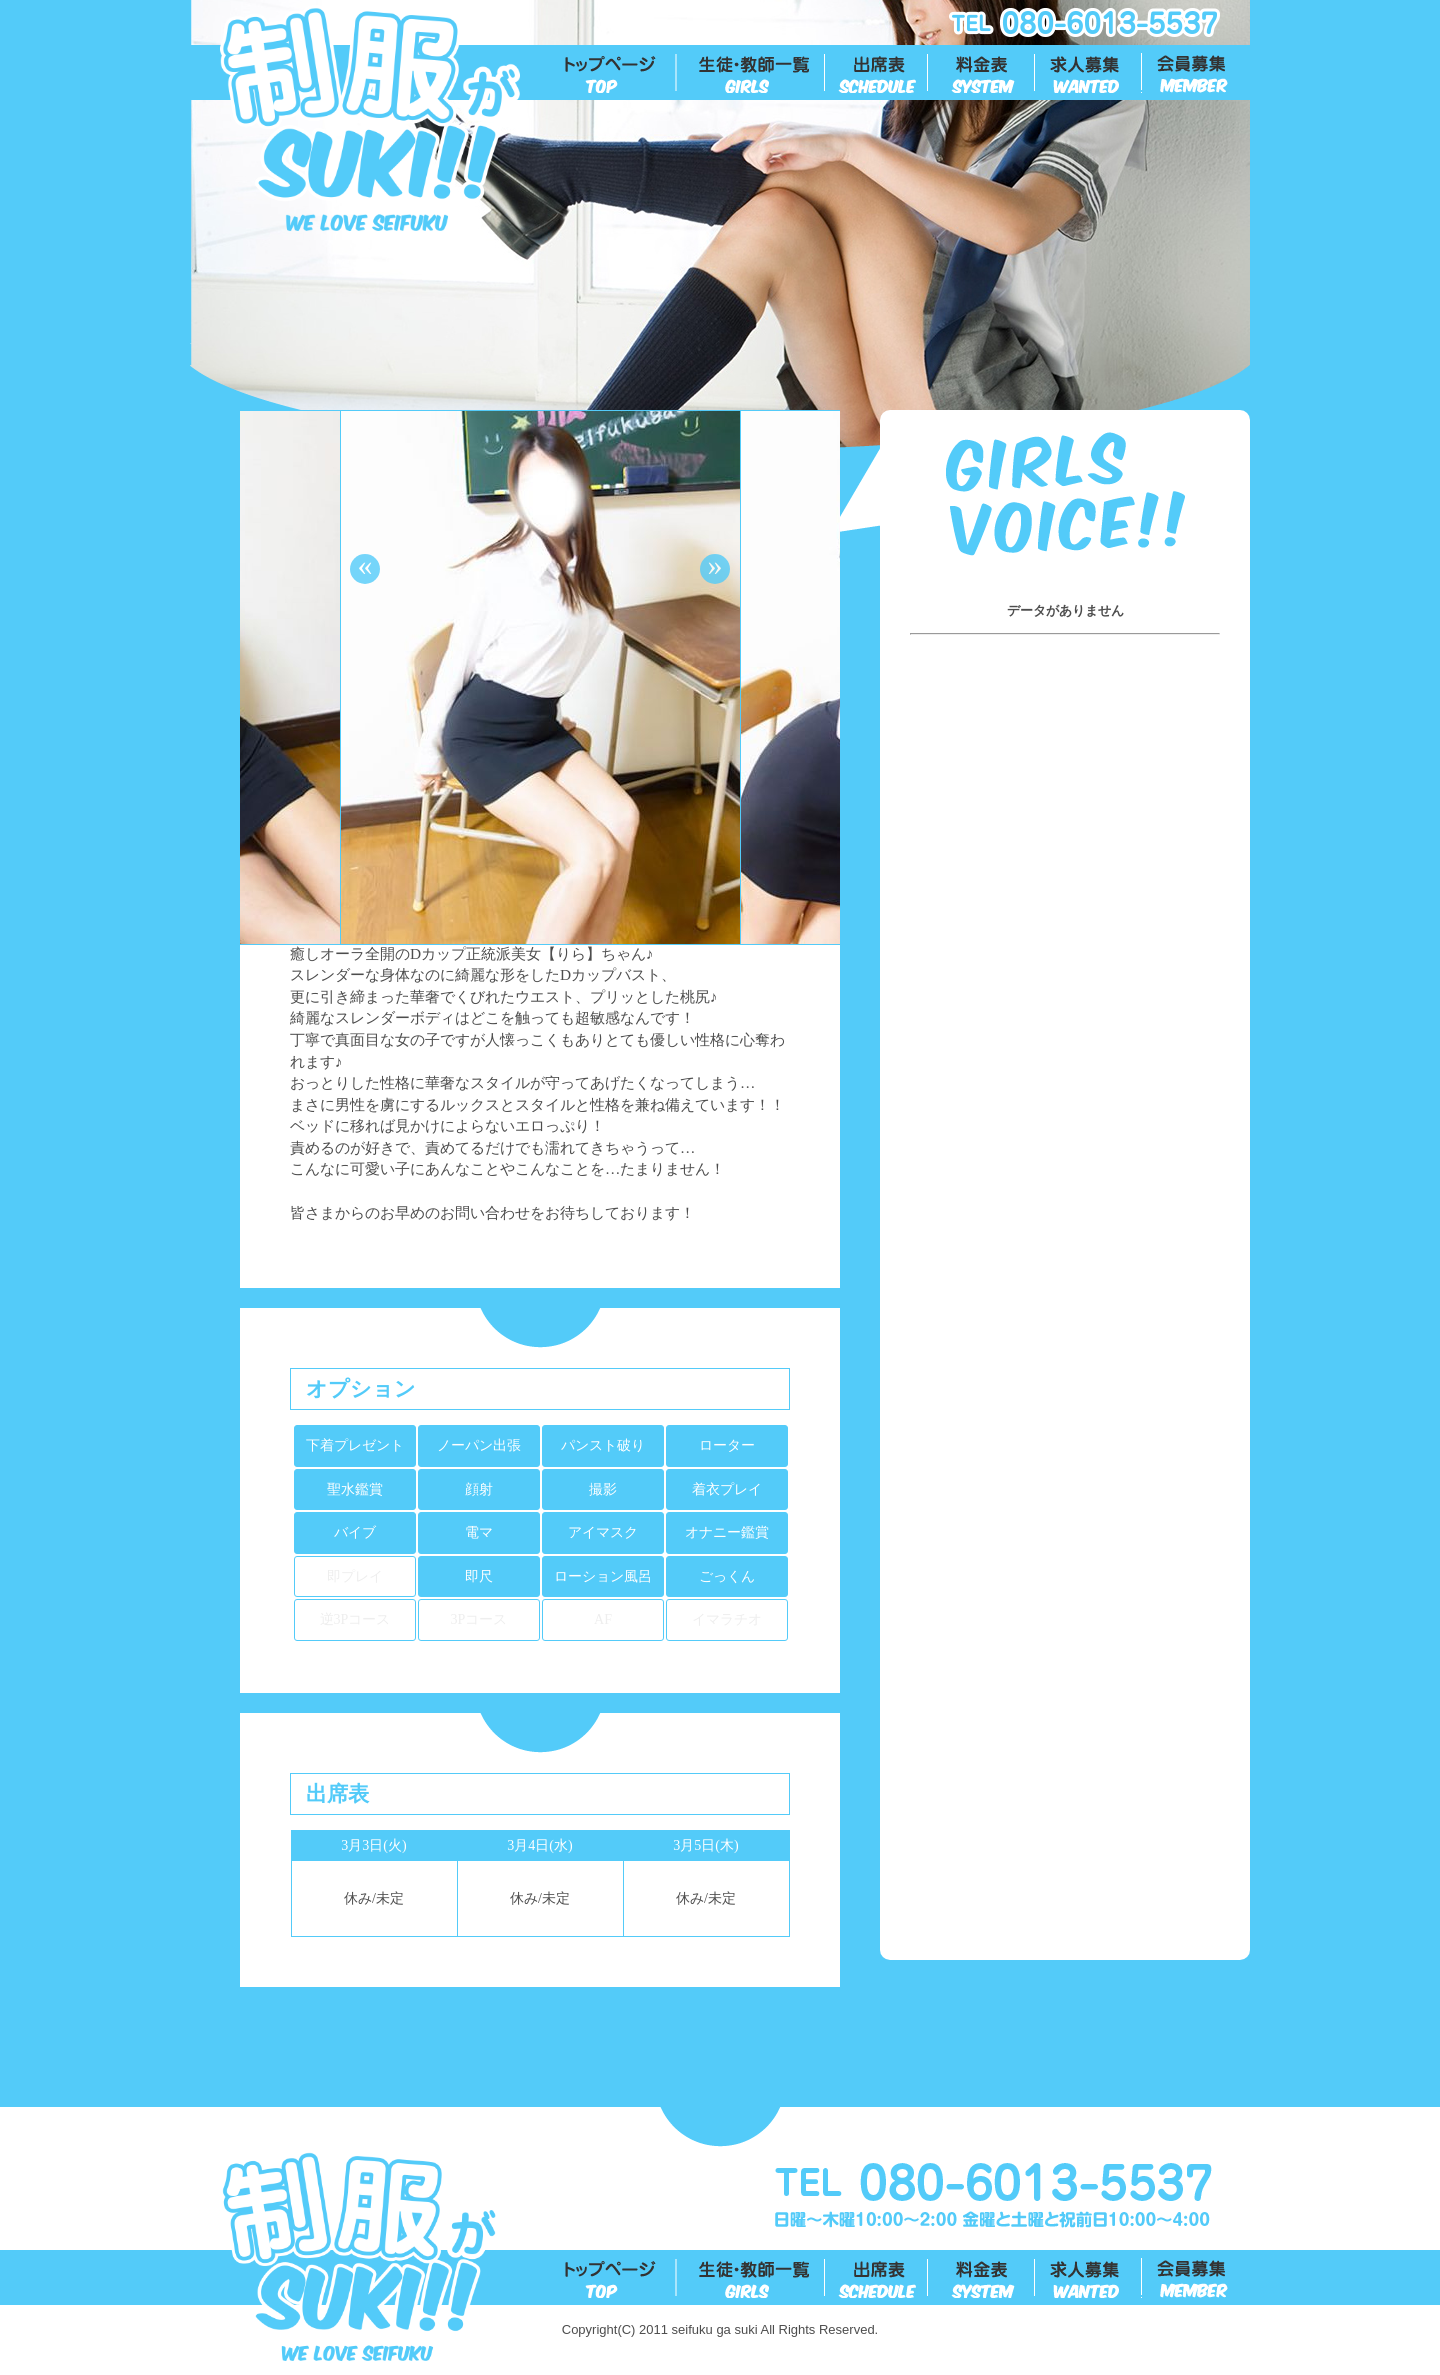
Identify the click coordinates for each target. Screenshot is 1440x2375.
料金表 (982, 73)
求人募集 (1089, 73)
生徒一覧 (751, 73)
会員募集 (1196, 73)
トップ (621, 73)
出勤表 (877, 73)
